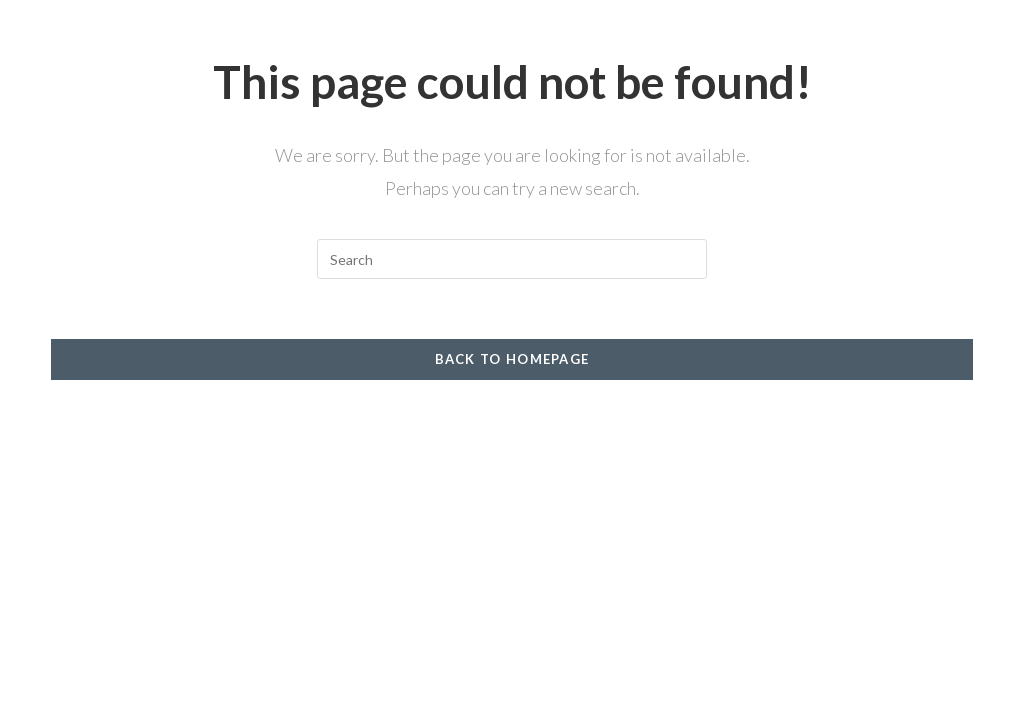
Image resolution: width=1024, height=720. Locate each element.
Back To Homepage (512, 359)
